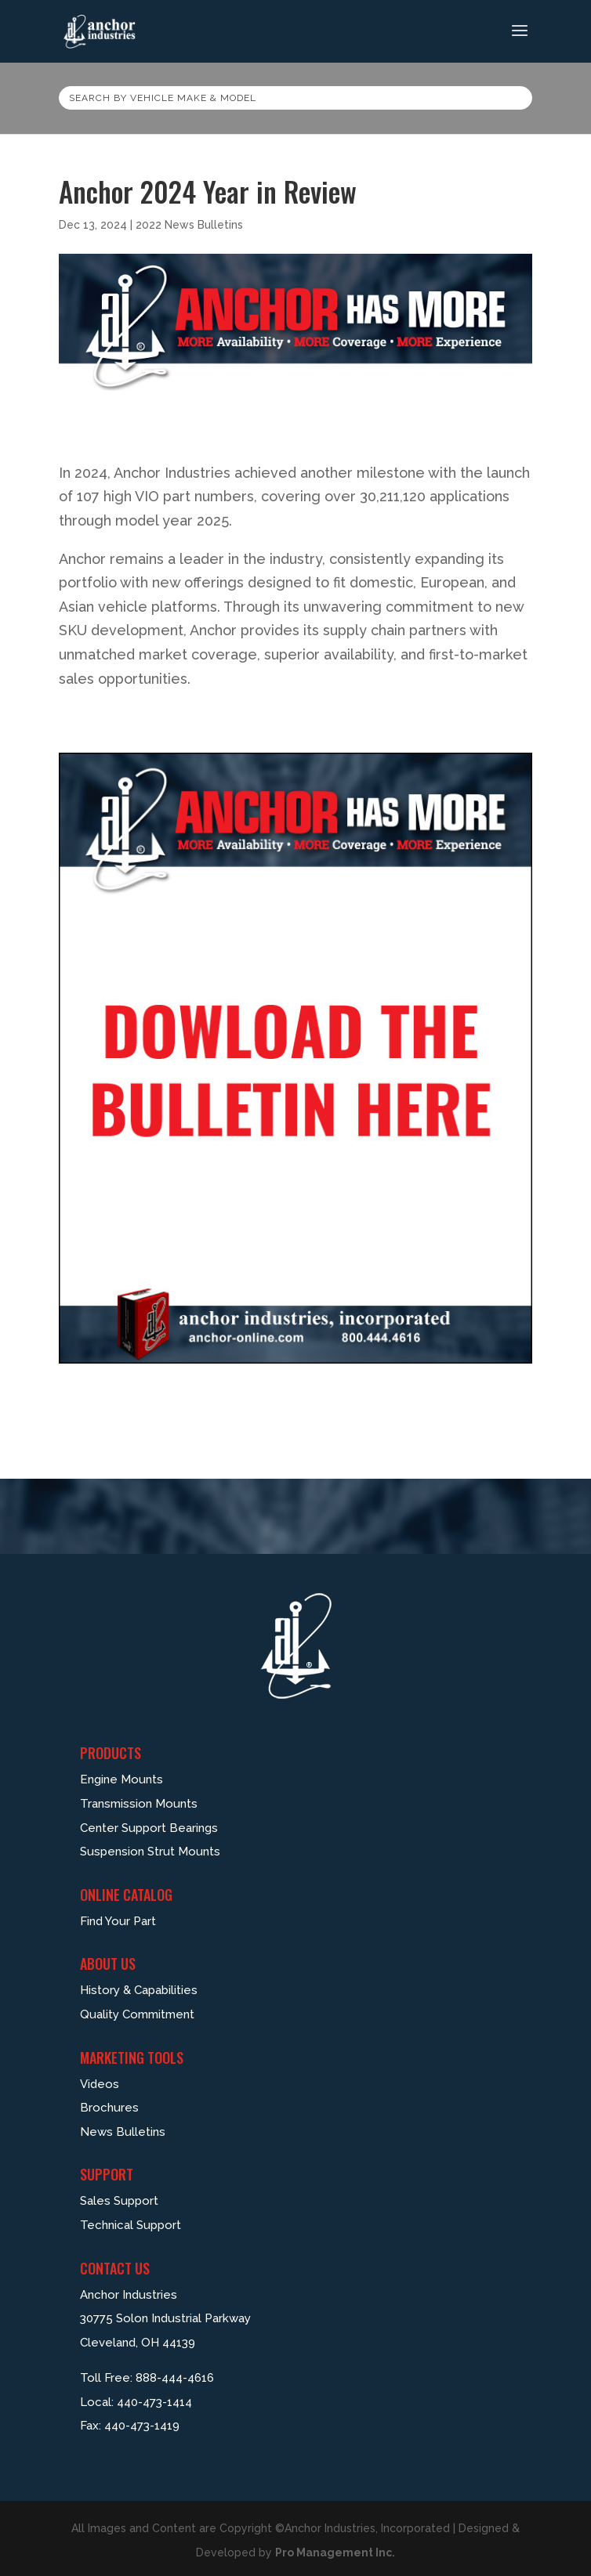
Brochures (109, 2108)
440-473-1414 (154, 2402)
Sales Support (119, 2201)
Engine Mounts (121, 1779)
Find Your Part (118, 1921)
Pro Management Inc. (335, 2552)
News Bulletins (122, 2132)
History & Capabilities (139, 1990)
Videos (99, 2084)
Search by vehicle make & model (162, 97)
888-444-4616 (175, 2378)
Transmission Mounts (139, 1804)
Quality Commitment (137, 2014)
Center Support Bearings (149, 1828)
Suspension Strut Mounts (150, 1851)
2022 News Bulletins (189, 225)
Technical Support (130, 2225)
